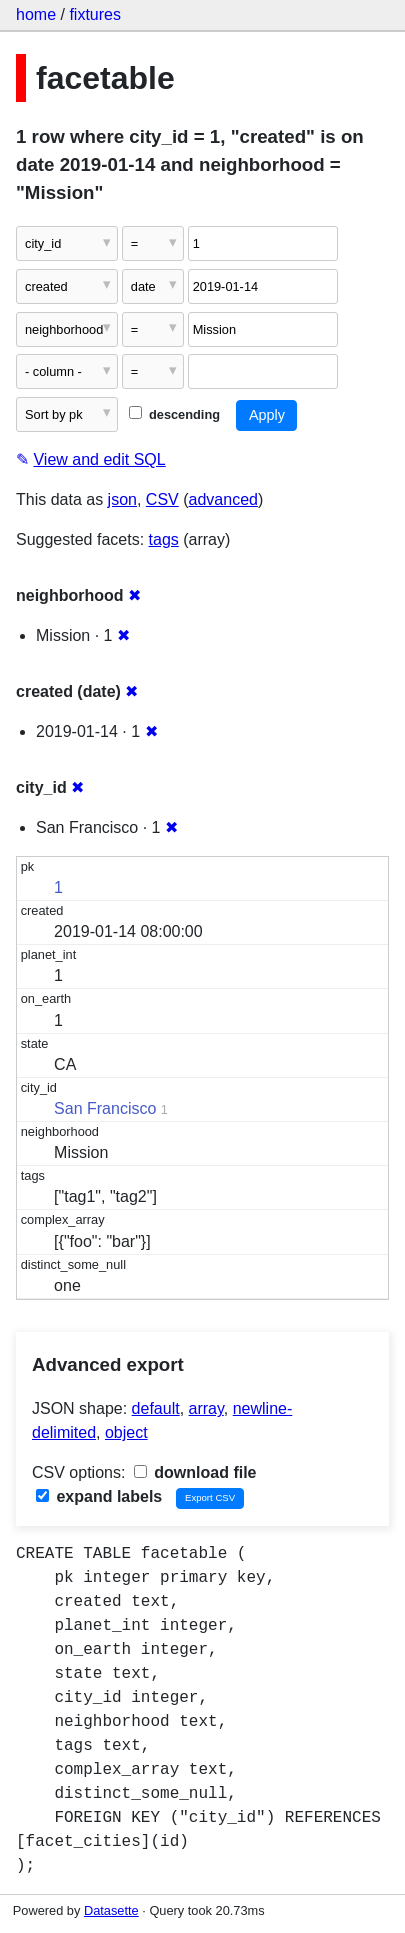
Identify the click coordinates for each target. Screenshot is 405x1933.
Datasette (111, 1910)
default (156, 1408)
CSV (162, 499)
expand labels (99, 1496)
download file (195, 1472)
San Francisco (105, 1108)
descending (174, 414)
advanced (223, 499)
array (206, 1408)
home (36, 14)
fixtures (95, 14)
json (122, 499)
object (126, 1432)
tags (164, 539)
